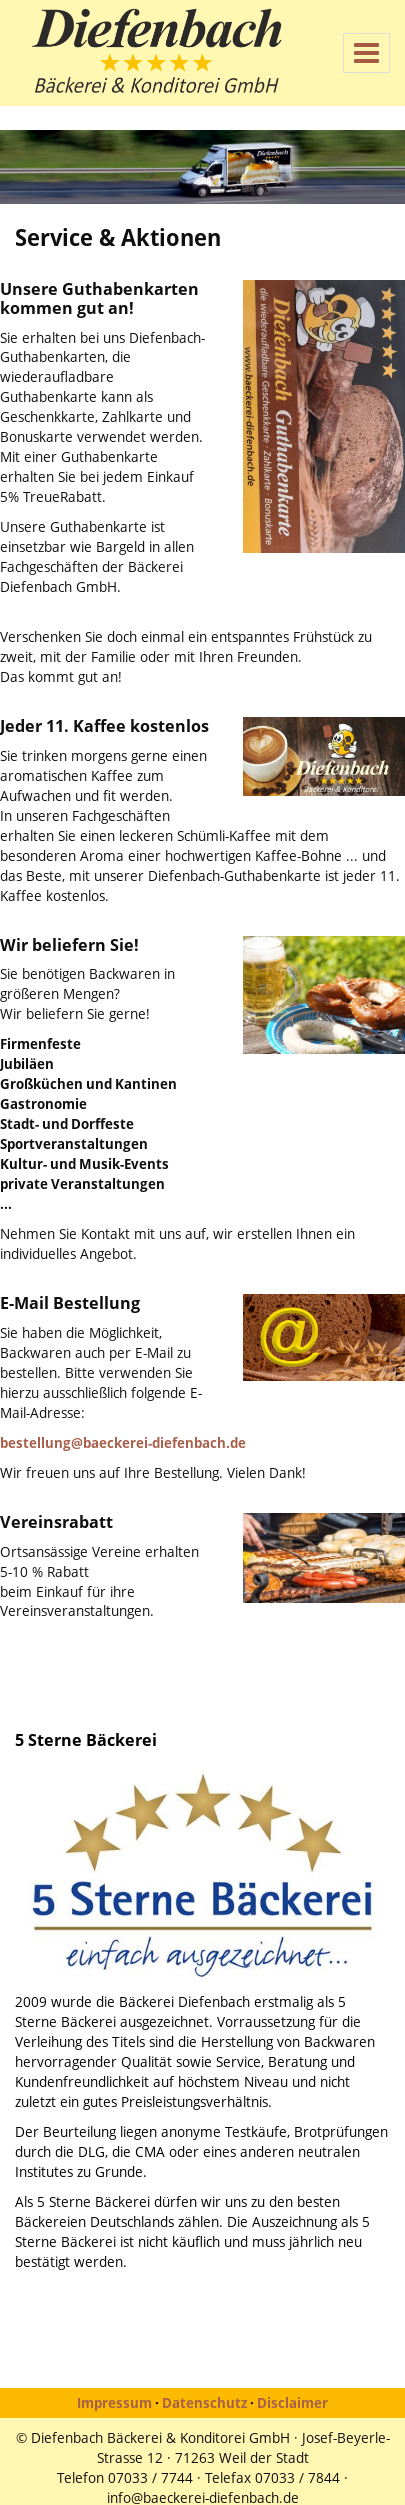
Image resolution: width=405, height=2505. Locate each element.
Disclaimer (292, 2402)
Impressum (114, 2402)
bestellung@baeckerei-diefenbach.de (123, 1442)
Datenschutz (204, 2402)
